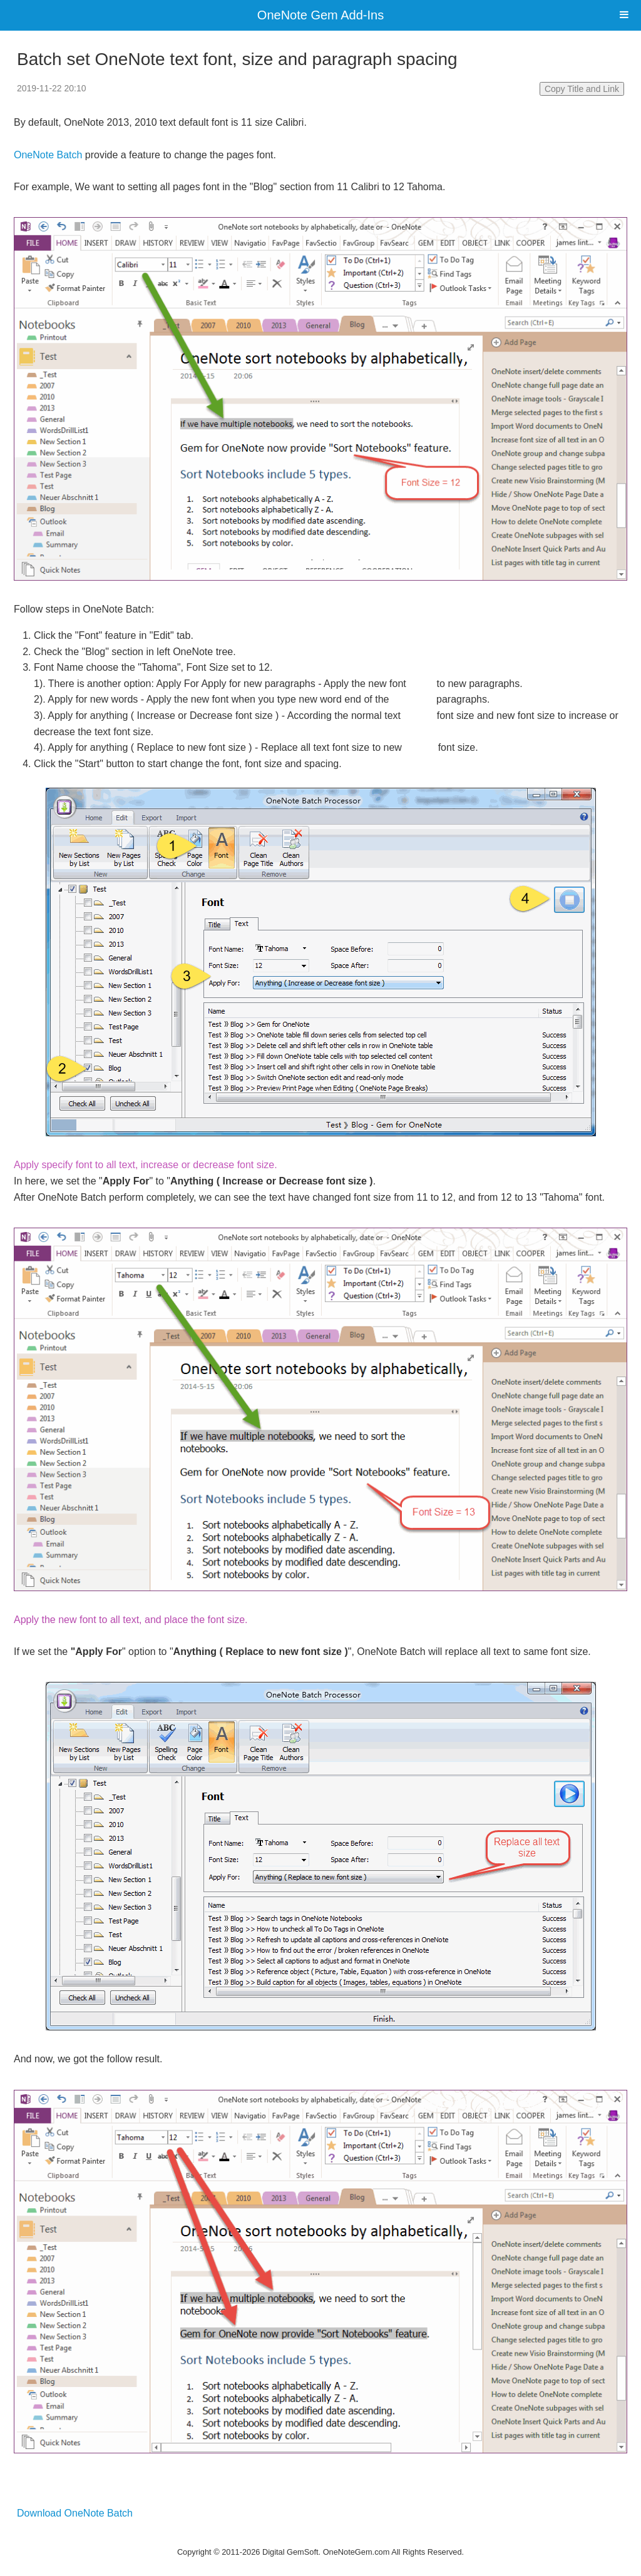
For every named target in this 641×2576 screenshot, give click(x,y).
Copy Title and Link (582, 89)
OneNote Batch (48, 155)
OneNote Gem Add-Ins (320, 15)
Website (320, 2536)
